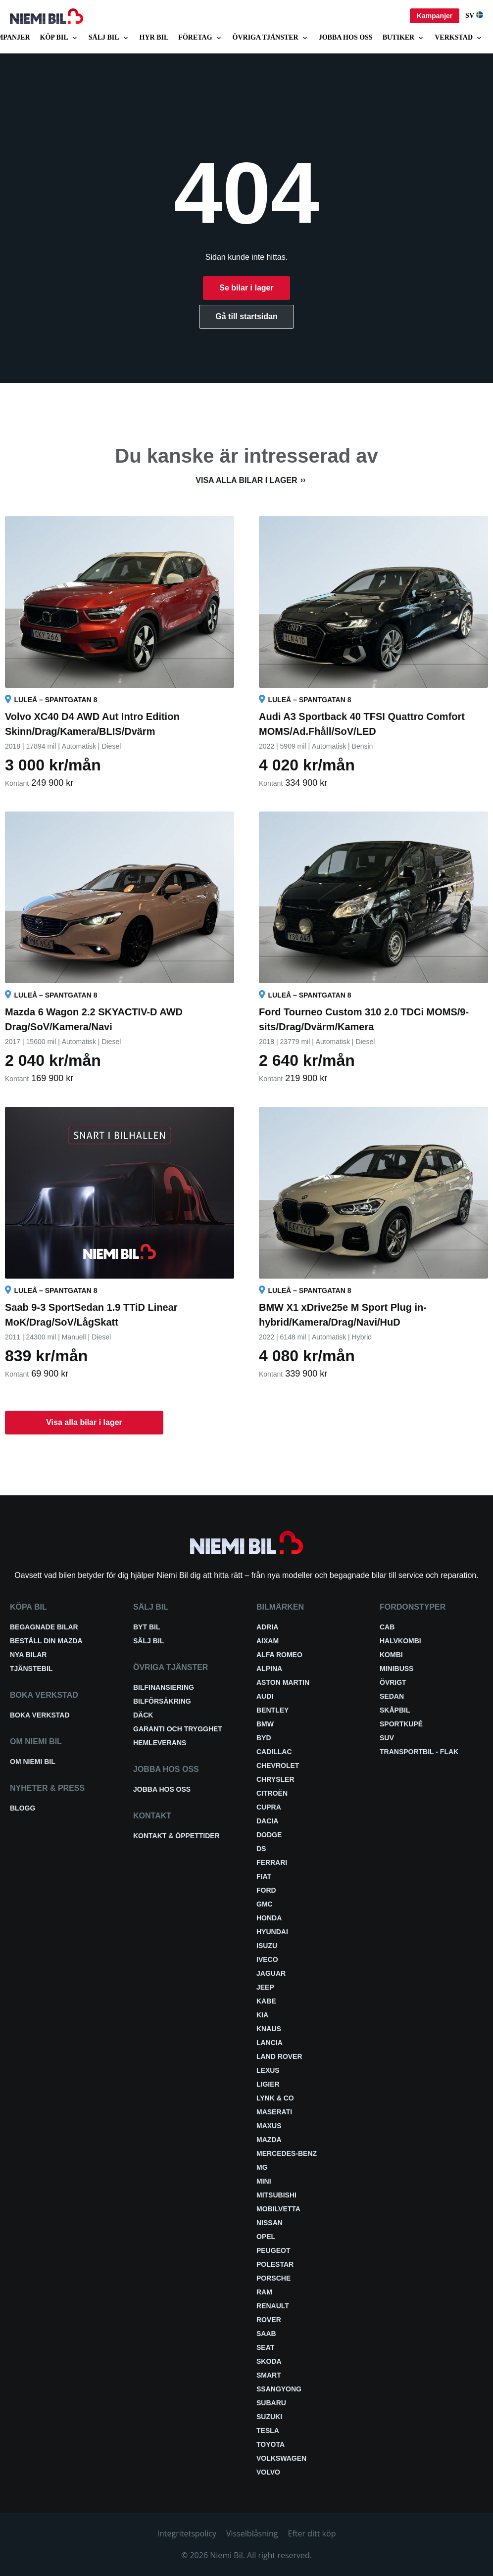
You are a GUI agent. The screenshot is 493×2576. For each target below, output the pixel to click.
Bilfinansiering (163, 1687)
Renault (272, 2306)
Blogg (22, 1808)
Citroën (272, 1793)
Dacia (267, 1821)
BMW (265, 1724)
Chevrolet (277, 1765)
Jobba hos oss (346, 37)
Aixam (267, 1641)
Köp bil (59, 38)
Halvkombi (400, 1641)
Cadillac (274, 1752)
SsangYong (278, 2389)
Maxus (269, 2126)
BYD (263, 1738)
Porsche (273, 2278)
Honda (269, 1918)
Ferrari (271, 1862)
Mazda (269, 2140)
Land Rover (279, 2056)
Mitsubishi (276, 2195)
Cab (387, 1627)
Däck (143, 1715)
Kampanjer (434, 16)
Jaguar (271, 1973)
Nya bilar (28, 1655)
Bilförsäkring (162, 1701)
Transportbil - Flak (419, 1752)
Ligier (268, 2084)
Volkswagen (281, 2458)
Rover (268, 2320)
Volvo (268, 2472)
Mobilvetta (278, 2209)
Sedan (392, 1696)
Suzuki (269, 2417)
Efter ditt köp (312, 2533)
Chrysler (275, 1779)
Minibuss (396, 1668)
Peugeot (273, 2250)
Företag (200, 38)
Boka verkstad (40, 1715)
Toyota (270, 2444)
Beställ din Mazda (46, 1641)
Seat (265, 2347)
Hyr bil (154, 37)
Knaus (268, 2029)
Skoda (269, 2361)
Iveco (267, 1959)
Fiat (263, 1876)
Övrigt (393, 1682)
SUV (387, 1738)
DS (261, 1849)
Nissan (269, 2223)
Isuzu (266, 1946)
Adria (267, 1627)
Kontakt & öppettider (176, 1836)
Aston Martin (282, 1682)
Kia (262, 2015)
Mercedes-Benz (286, 2153)
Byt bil (146, 1627)
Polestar (275, 2264)
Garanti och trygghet (177, 1729)
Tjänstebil (31, 1668)
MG (262, 2167)
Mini (263, 2181)
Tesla (267, 2430)
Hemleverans (159, 1743)
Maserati (274, 2112)
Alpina (269, 1668)
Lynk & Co (275, 2098)
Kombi (391, 1655)
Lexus (268, 2070)
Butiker (404, 38)
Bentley (272, 1710)
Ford (266, 1890)
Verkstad (459, 38)
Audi (264, 1696)
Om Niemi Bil (32, 1761)
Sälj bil (109, 38)
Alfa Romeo (279, 1655)
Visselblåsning (252, 2533)
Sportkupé (401, 1724)
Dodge (269, 1835)
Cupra (268, 1807)
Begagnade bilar (44, 1627)
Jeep (265, 1987)
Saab (266, 2333)
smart (268, 2375)
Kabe (266, 2001)
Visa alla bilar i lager (246, 480)
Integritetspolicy (186, 2533)
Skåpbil (395, 1710)
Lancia (269, 2043)
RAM (264, 2292)
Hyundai (272, 1932)
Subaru (271, 2403)
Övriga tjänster (271, 38)
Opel (265, 2237)
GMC (264, 1904)
